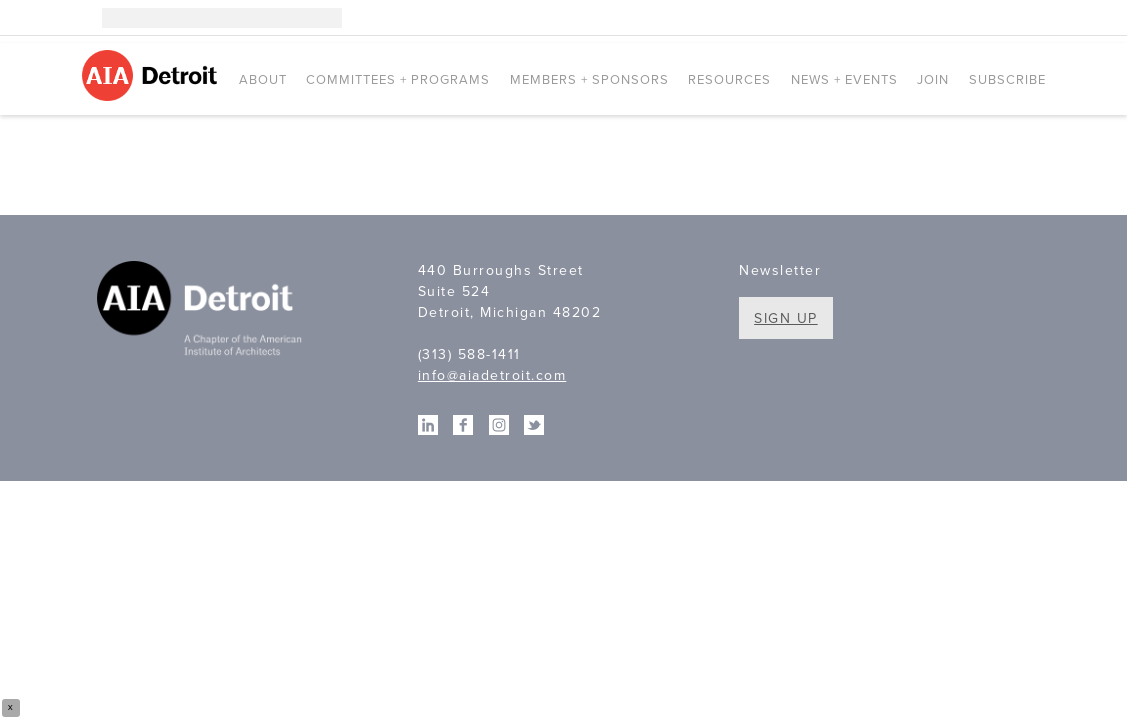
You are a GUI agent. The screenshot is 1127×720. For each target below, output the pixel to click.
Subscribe (1007, 80)
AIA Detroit (152, 75)
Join (933, 80)
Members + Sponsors (589, 80)
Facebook (1006, 18)
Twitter (1036, 18)
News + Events (844, 80)
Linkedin (976, 18)
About (263, 80)
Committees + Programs (398, 80)
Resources (729, 80)
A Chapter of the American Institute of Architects (202, 311)
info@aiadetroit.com (492, 375)
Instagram (946, 18)
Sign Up (786, 318)
